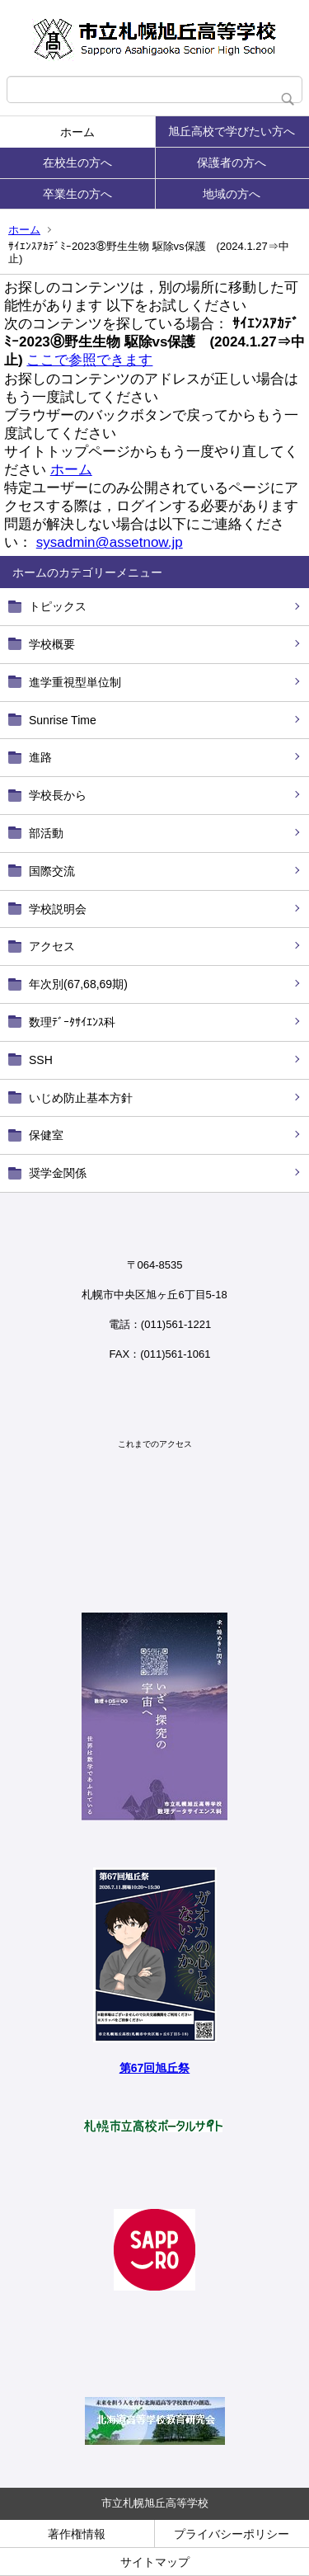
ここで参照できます (89, 360)
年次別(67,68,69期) (78, 984)
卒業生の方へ (77, 193)
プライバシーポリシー (231, 2534)
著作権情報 (76, 2534)
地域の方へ (231, 193)
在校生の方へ (77, 162)
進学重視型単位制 (75, 682)
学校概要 (52, 644)
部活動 (46, 833)
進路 (40, 757)
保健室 (46, 1135)
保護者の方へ (231, 162)
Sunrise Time (62, 720)
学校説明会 (58, 909)
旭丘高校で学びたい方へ (231, 131)
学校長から (58, 795)
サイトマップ (155, 2562)
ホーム (77, 132)
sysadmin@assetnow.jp (109, 542)
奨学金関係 (58, 1173)
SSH (41, 1060)
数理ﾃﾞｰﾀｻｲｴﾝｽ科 (72, 1022)
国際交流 (52, 871)
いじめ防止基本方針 (81, 1097)
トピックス (58, 606)
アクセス (52, 946)
